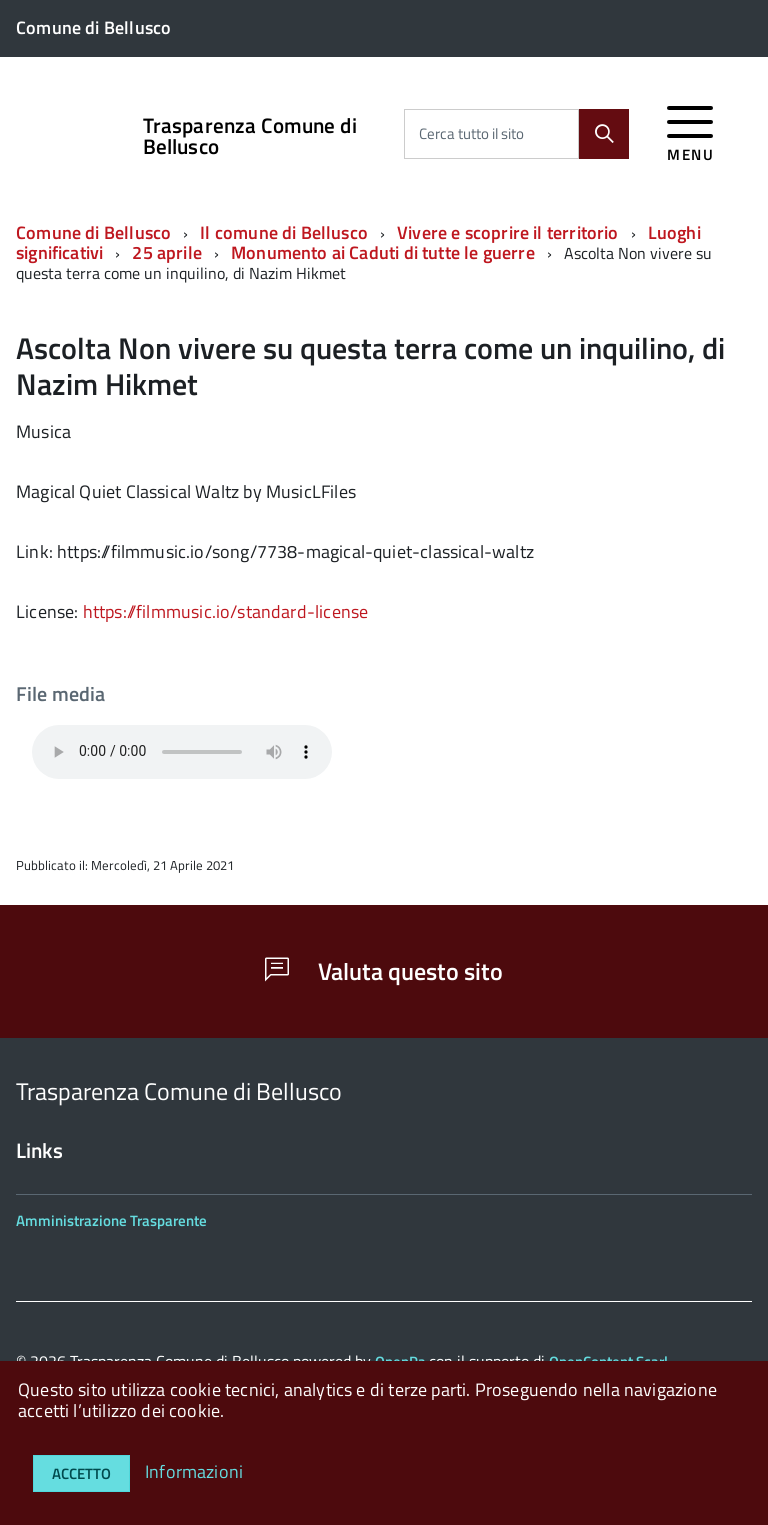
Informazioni (194, 1471)
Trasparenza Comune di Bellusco (250, 136)
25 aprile (167, 252)
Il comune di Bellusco (284, 232)
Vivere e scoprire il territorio (508, 232)
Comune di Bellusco (93, 232)
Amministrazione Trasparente (111, 1220)
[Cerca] (604, 134)
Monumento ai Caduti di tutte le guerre (383, 252)
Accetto (81, 1473)
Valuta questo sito (384, 971)
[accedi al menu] (690, 130)
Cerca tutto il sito (471, 133)
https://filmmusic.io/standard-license (226, 611)
